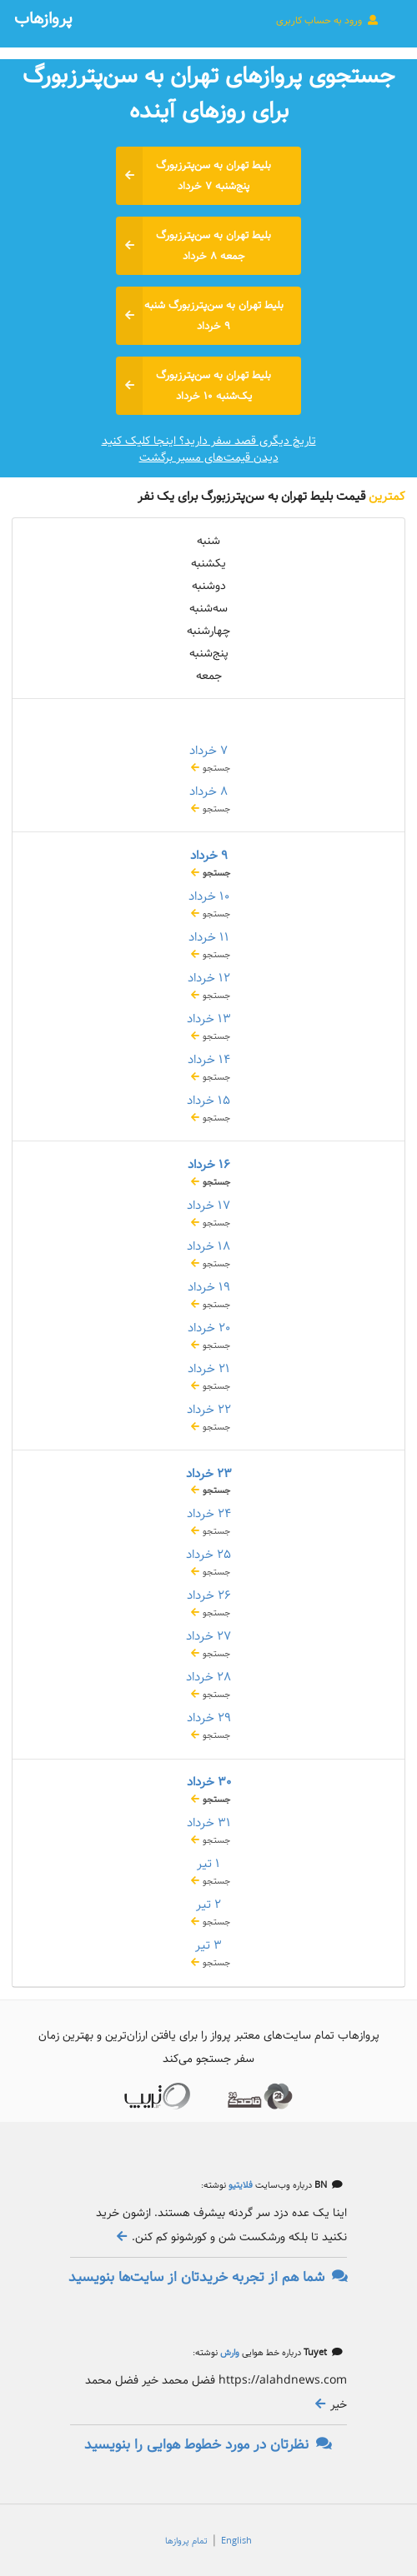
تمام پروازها (186, 2541)
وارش (228, 2352)
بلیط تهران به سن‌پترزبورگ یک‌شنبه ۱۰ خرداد (193, 386)
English (236, 2541)
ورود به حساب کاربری (327, 20)
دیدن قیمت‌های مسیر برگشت (209, 457)
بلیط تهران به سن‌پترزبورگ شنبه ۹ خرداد (200, 316)
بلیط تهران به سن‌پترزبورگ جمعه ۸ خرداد (193, 246)
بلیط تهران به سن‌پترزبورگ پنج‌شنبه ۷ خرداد (193, 176)
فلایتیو (239, 2185)
